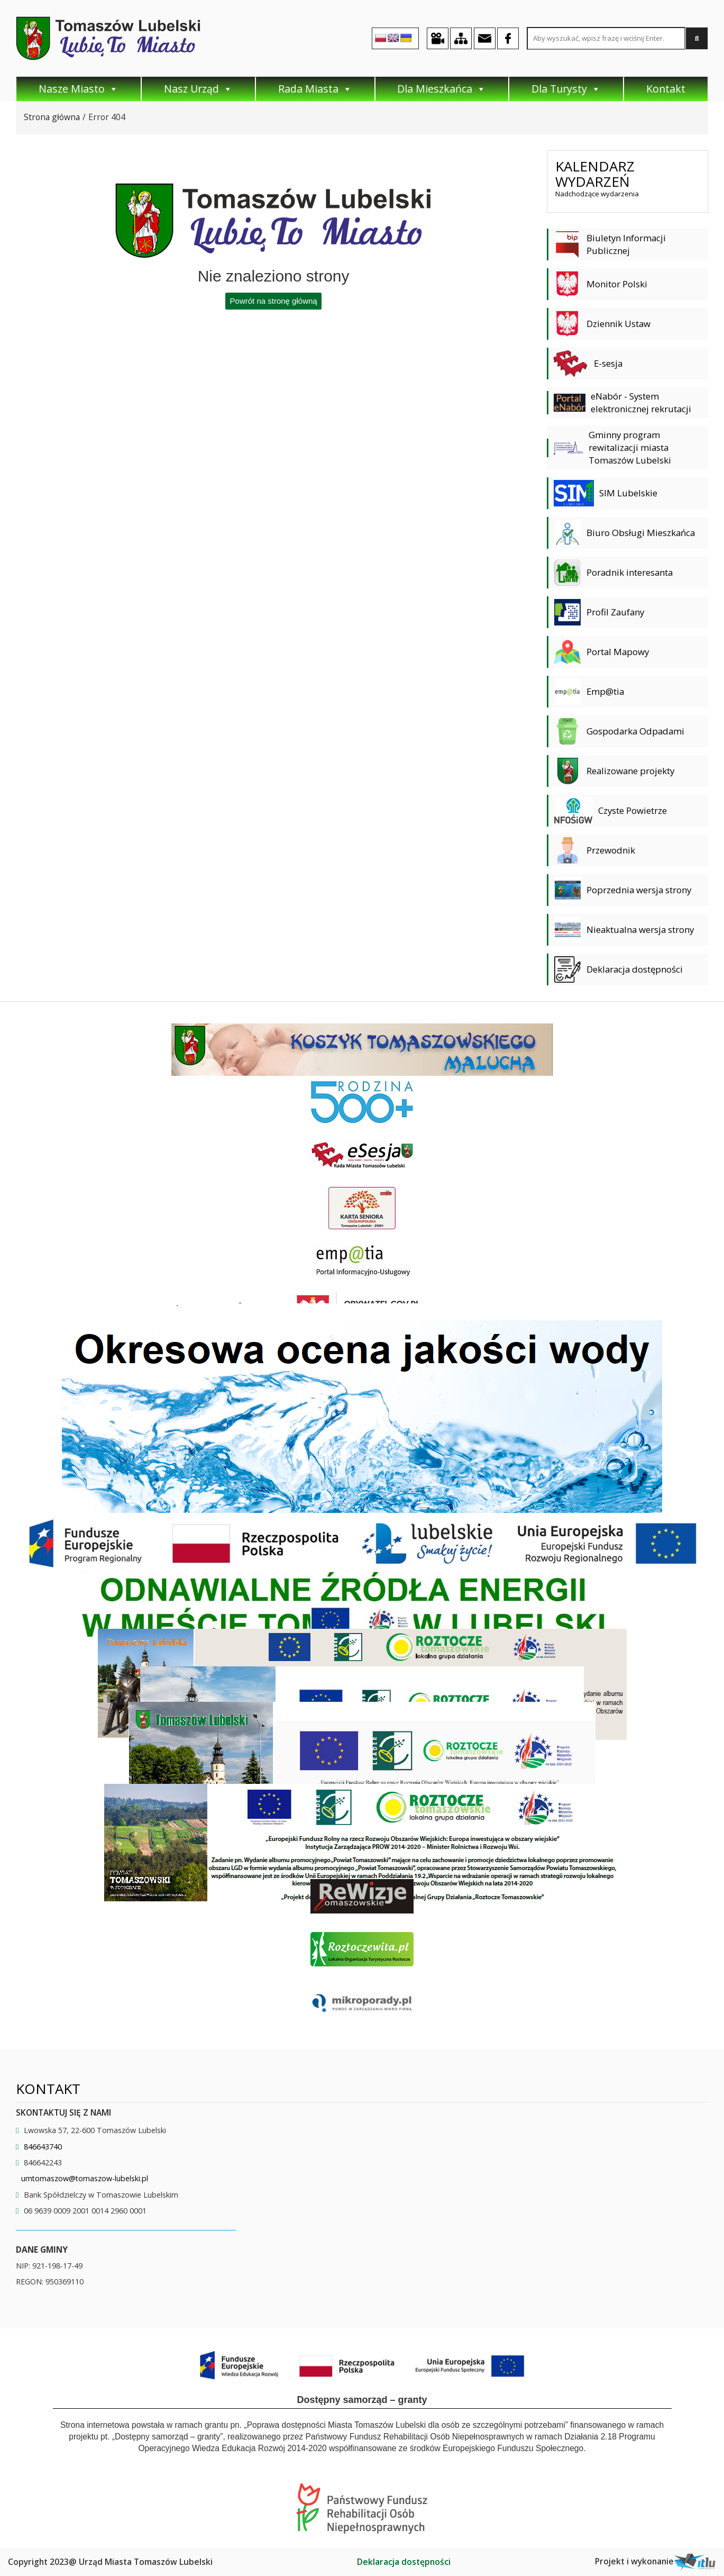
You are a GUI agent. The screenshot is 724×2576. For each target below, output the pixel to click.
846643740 (43, 2147)
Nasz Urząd (198, 88)
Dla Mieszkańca (441, 88)
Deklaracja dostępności (404, 2562)
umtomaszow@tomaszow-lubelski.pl (84, 2178)
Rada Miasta (315, 88)
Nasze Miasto (78, 88)
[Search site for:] (606, 38)
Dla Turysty (566, 88)
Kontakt (665, 88)
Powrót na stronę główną (273, 300)
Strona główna (52, 117)
